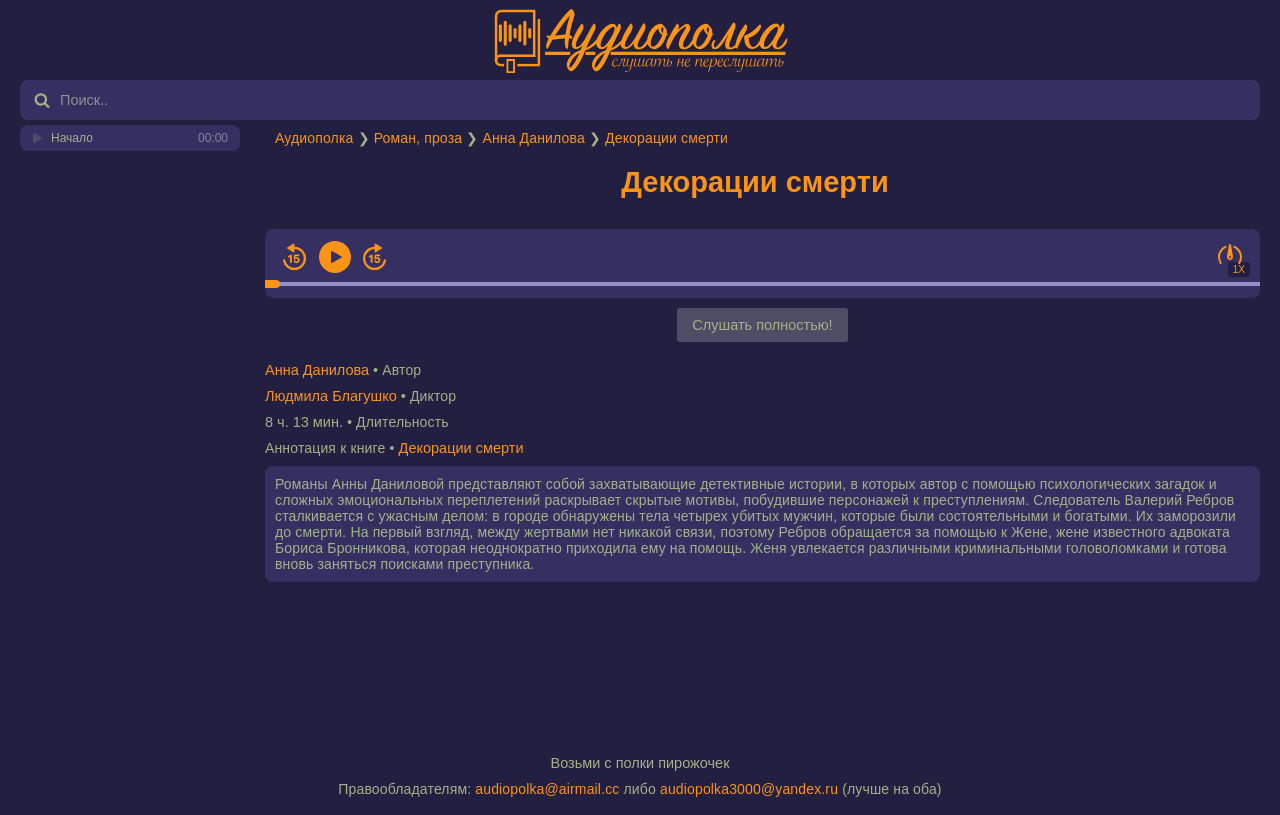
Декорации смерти (666, 138)
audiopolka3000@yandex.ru (749, 789)
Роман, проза (418, 138)
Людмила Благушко (331, 396)
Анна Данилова (533, 138)
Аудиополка (314, 138)
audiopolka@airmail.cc (547, 789)
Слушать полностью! (762, 325)
